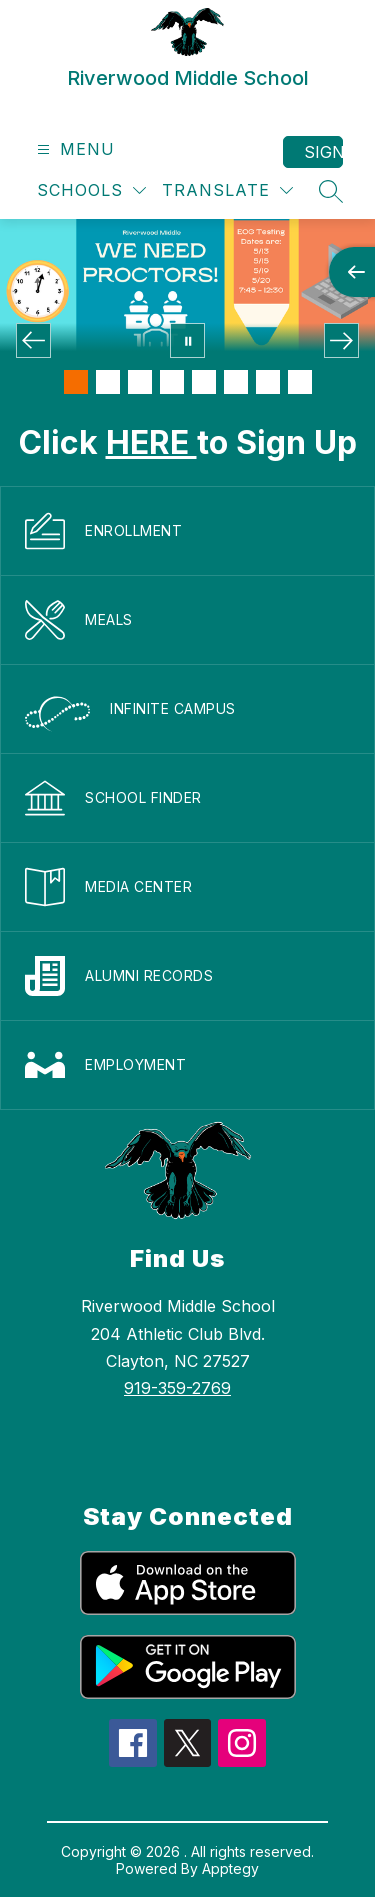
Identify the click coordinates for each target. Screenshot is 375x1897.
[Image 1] (76, 382)
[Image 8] (300, 382)
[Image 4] (172, 382)
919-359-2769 (177, 1388)
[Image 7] (268, 382)
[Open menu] (73, 149)
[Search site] (331, 191)
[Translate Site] (227, 190)
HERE (151, 442)
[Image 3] (140, 382)
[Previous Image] (33, 340)
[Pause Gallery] (187, 340)
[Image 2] (108, 382)
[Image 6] (236, 382)
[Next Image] (341, 340)
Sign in (323, 152)
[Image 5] (204, 382)
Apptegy (230, 1868)
